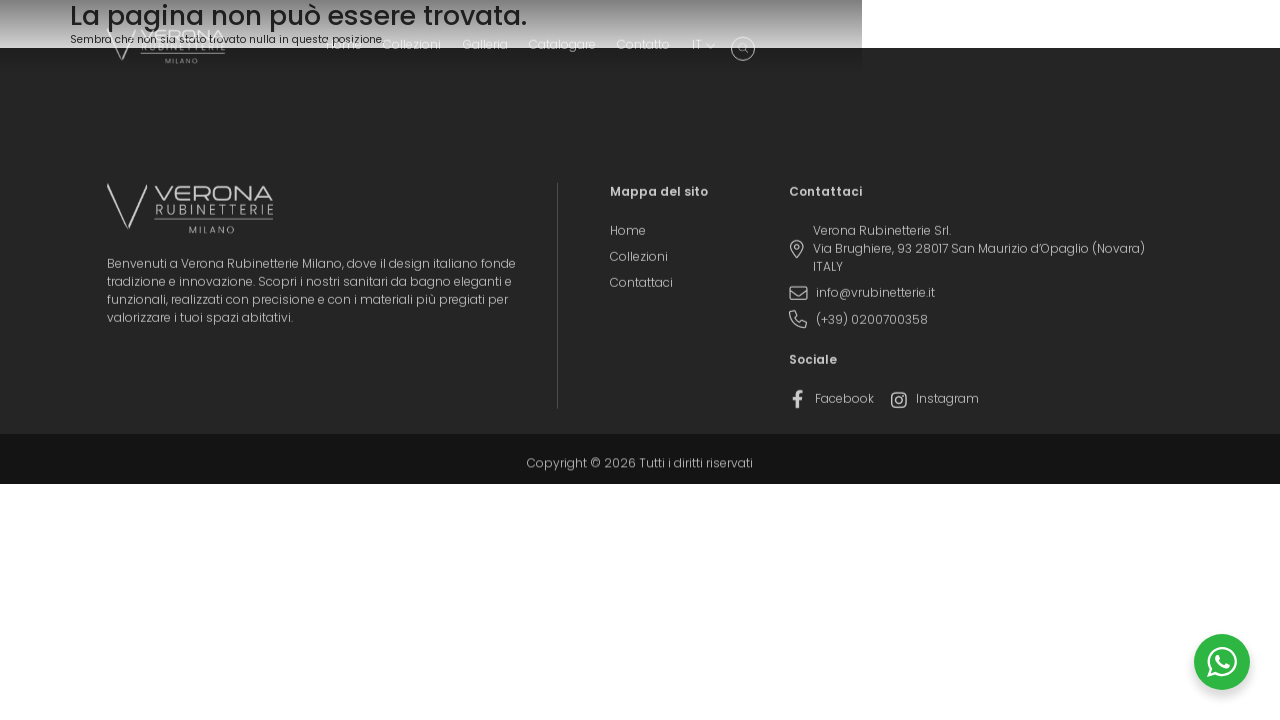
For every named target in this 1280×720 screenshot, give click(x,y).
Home (762, 51)
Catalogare (980, 51)
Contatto (1062, 51)
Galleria (903, 51)
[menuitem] (1115, 51)
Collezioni (831, 51)
